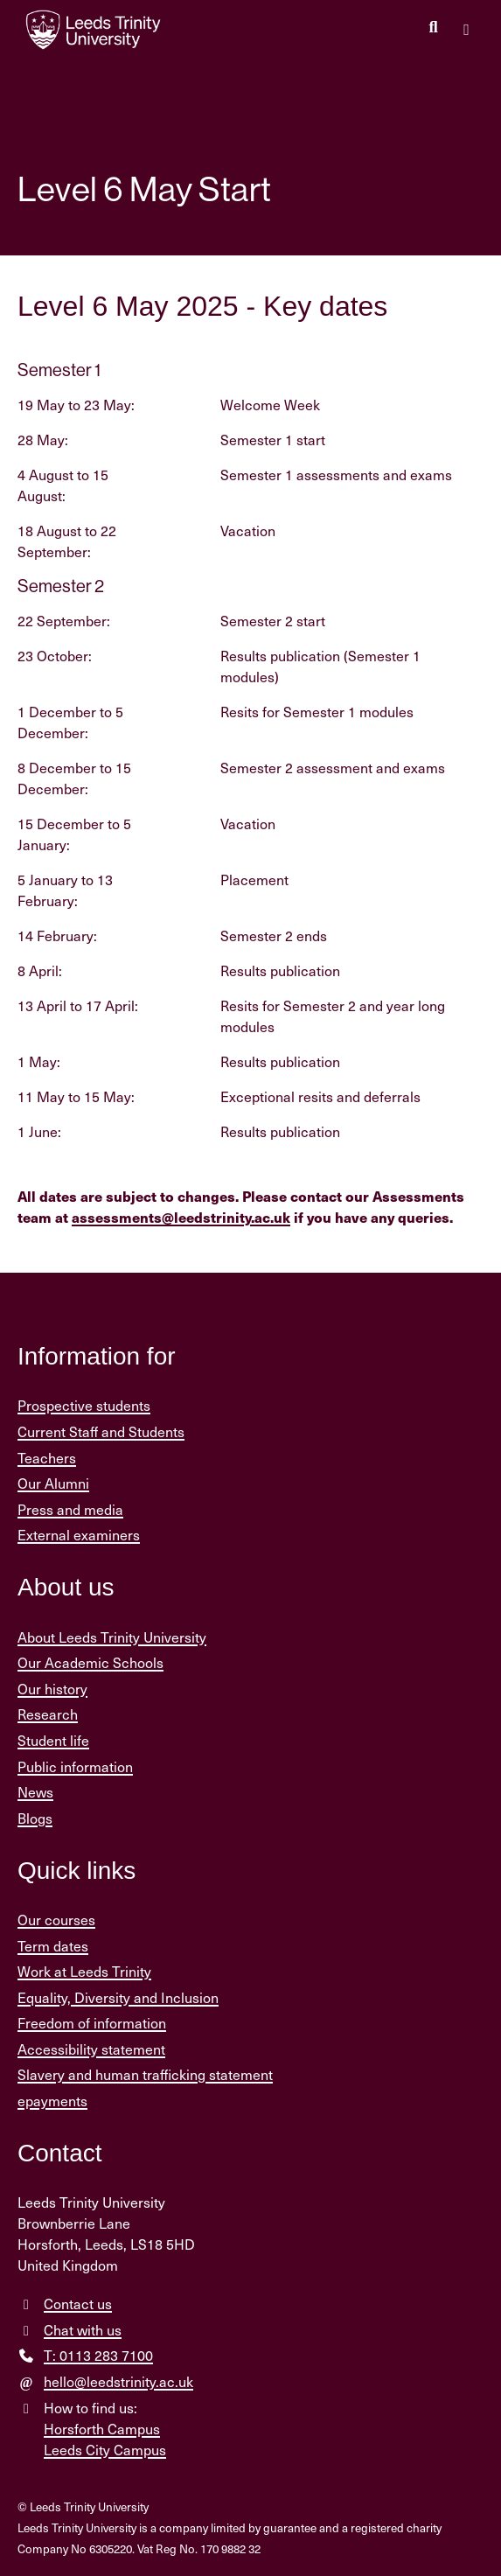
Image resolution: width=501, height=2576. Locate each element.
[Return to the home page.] (93, 29)
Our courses (56, 1919)
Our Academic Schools (90, 1662)
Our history (52, 1688)
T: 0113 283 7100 (98, 2355)
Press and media (70, 1509)
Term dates (52, 1946)
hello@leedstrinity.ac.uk (118, 2381)
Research (47, 1714)
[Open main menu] (466, 30)
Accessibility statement (91, 2049)
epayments (52, 2100)
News (35, 1792)
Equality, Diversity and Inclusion (118, 1997)
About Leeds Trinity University (111, 1637)
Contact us (78, 2303)
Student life (53, 1740)
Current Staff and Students (100, 1431)
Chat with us (83, 2330)
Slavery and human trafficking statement (145, 2074)
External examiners (78, 1534)
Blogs (34, 1818)
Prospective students (83, 1405)
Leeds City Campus (105, 2449)
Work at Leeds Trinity (84, 1971)
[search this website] (433, 27)
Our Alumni (53, 1483)
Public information (75, 1766)
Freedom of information (91, 2023)
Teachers (46, 1458)
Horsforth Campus (102, 2428)
